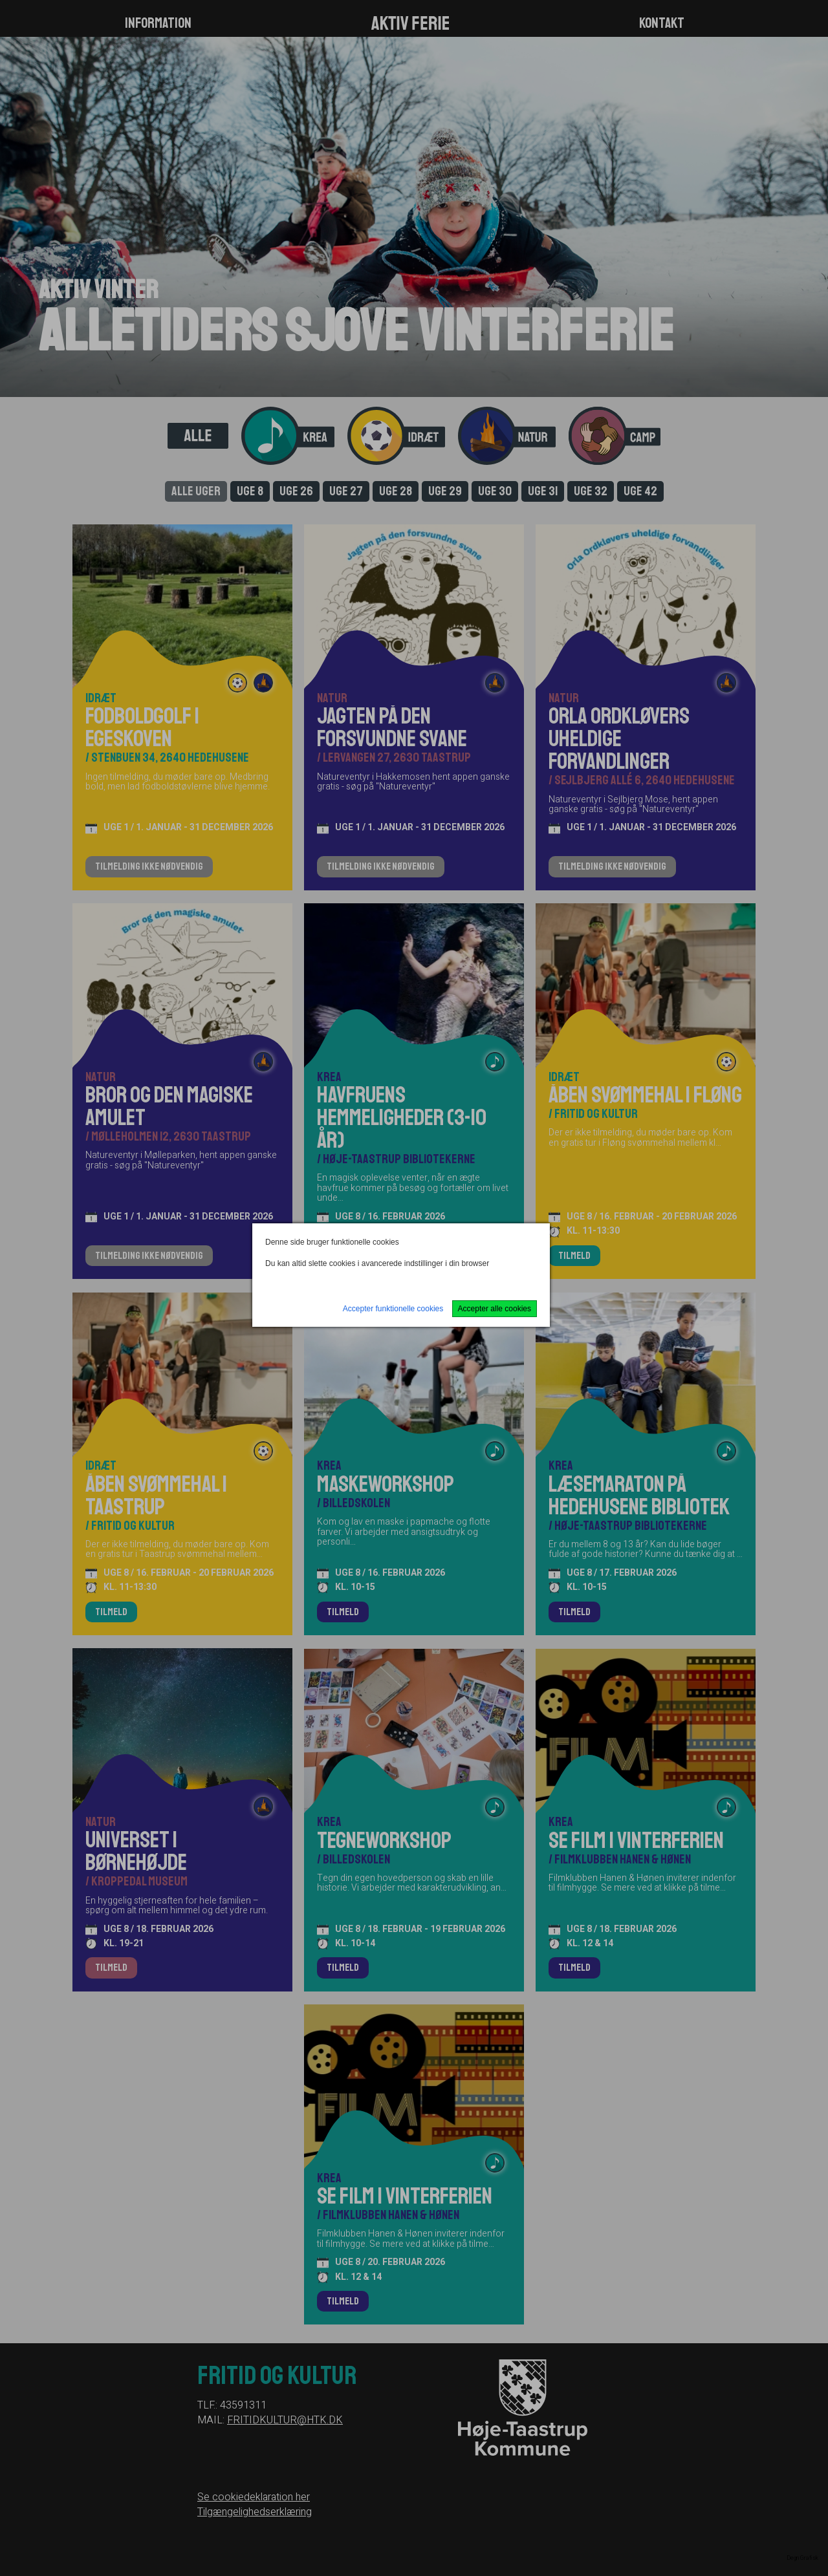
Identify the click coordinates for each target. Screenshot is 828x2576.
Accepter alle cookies (494, 1308)
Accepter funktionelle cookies (393, 1308)
